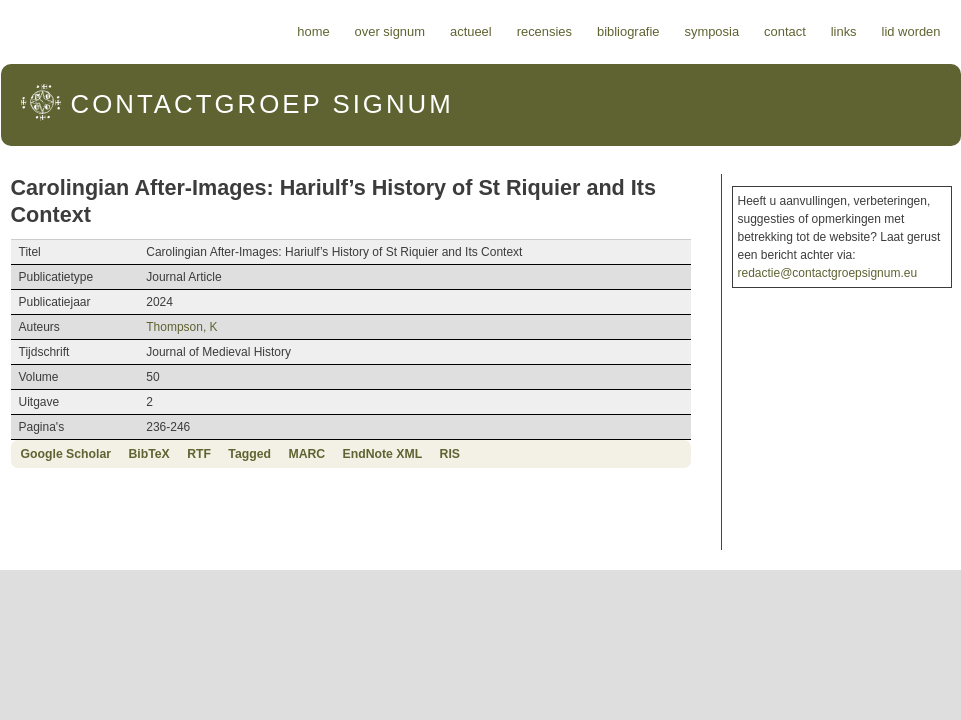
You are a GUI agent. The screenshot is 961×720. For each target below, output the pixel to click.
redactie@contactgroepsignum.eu (828, 273)
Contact (785, 31)
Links (844, 31)
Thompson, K (181, 327)
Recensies (544, 31)
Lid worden (911, 31)
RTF (199, 454)
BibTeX (148, 454)
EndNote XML (383, 454)
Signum (262, 104)
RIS (450, 454)
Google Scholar (66, 454)
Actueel (471, 31)
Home (313, 31)
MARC (306, 454)
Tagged (249, 454)
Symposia (711, 31)
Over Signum (390, 31)
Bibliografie (628, 31)
